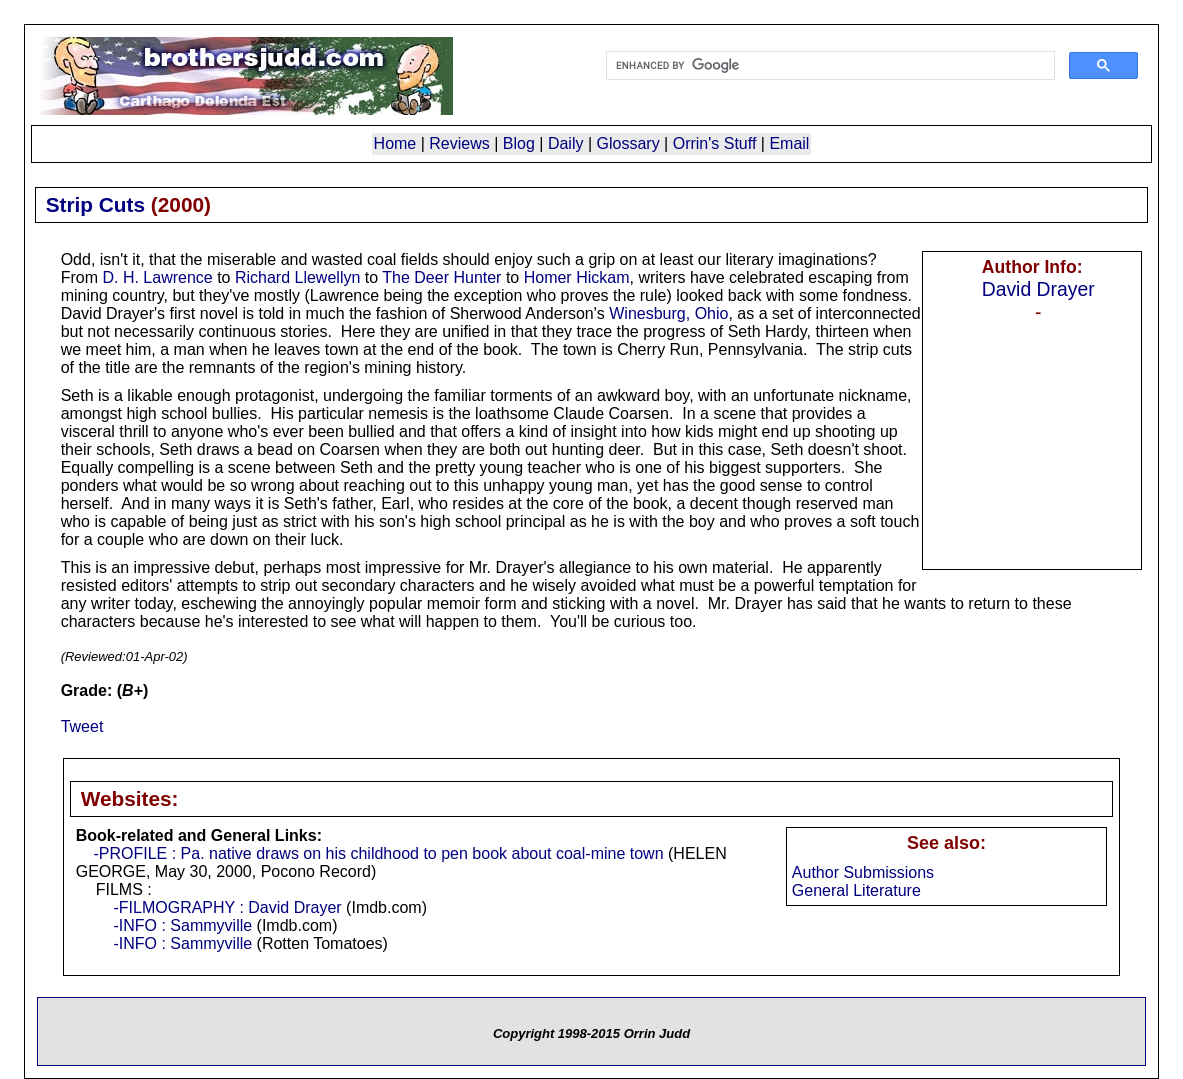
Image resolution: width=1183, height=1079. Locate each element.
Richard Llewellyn (297, 277)
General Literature (856, 890)
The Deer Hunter (441, 277)
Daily (566, 143)
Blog (519, 143)
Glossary (628, 143)
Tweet (82, 726)
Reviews (459, 143)
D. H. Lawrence (157, 277)
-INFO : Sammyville (182, 925)
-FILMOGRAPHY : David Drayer (227, 907)
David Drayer (1038, 289)
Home (395, 143)
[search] (829, 66)
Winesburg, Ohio (668, 313)
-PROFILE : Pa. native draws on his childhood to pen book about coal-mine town (378, 853)
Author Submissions (863, 872)
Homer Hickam (577, 277)
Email (789, 143)
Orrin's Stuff (715, 143)
